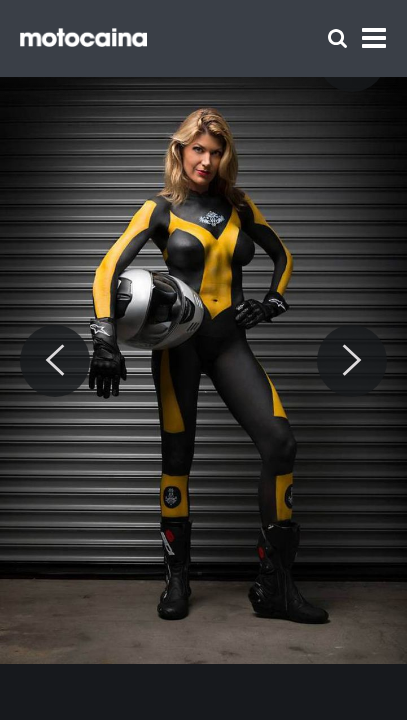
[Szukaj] (337, 38)
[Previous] (55, 361)
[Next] (352, 361)
